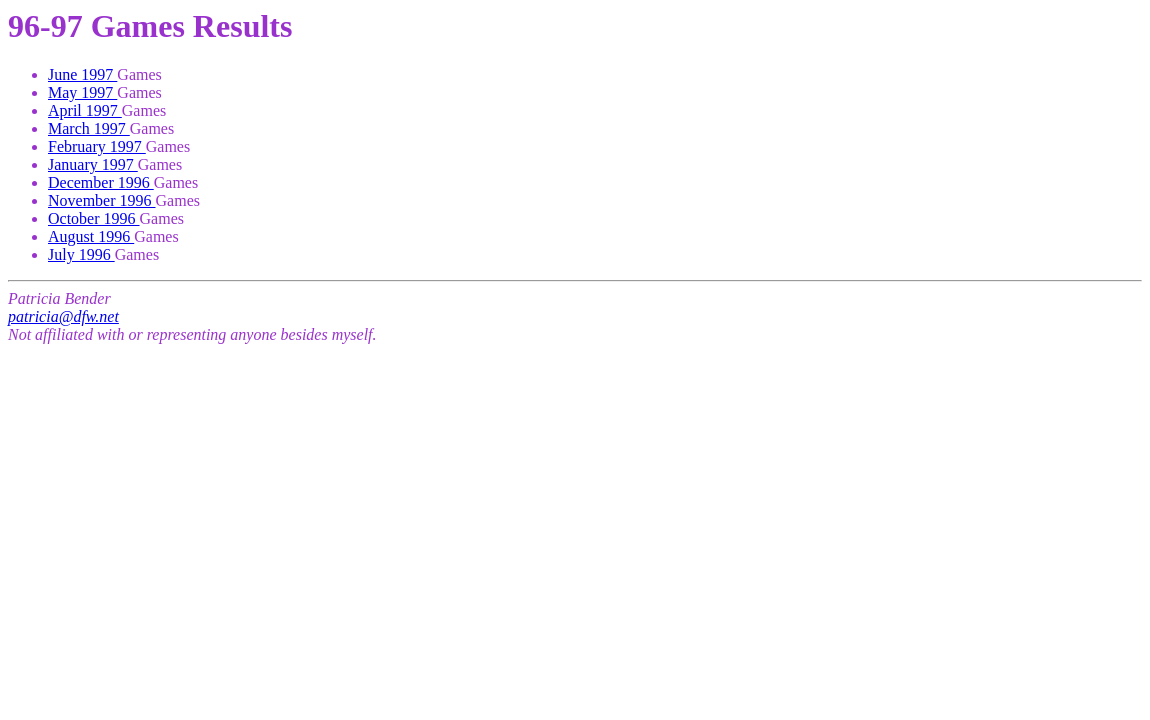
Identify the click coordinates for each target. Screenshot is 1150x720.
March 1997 (89, 128)
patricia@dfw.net (63, 316)
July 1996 (81, 254)
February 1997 (97, 146)
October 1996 (94, 218)
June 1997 (82, 74)
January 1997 (93, 164)
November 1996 (102, 200)
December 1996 (101, 182)
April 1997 (85, 110)
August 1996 (91, 236)
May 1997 (82, 92)
